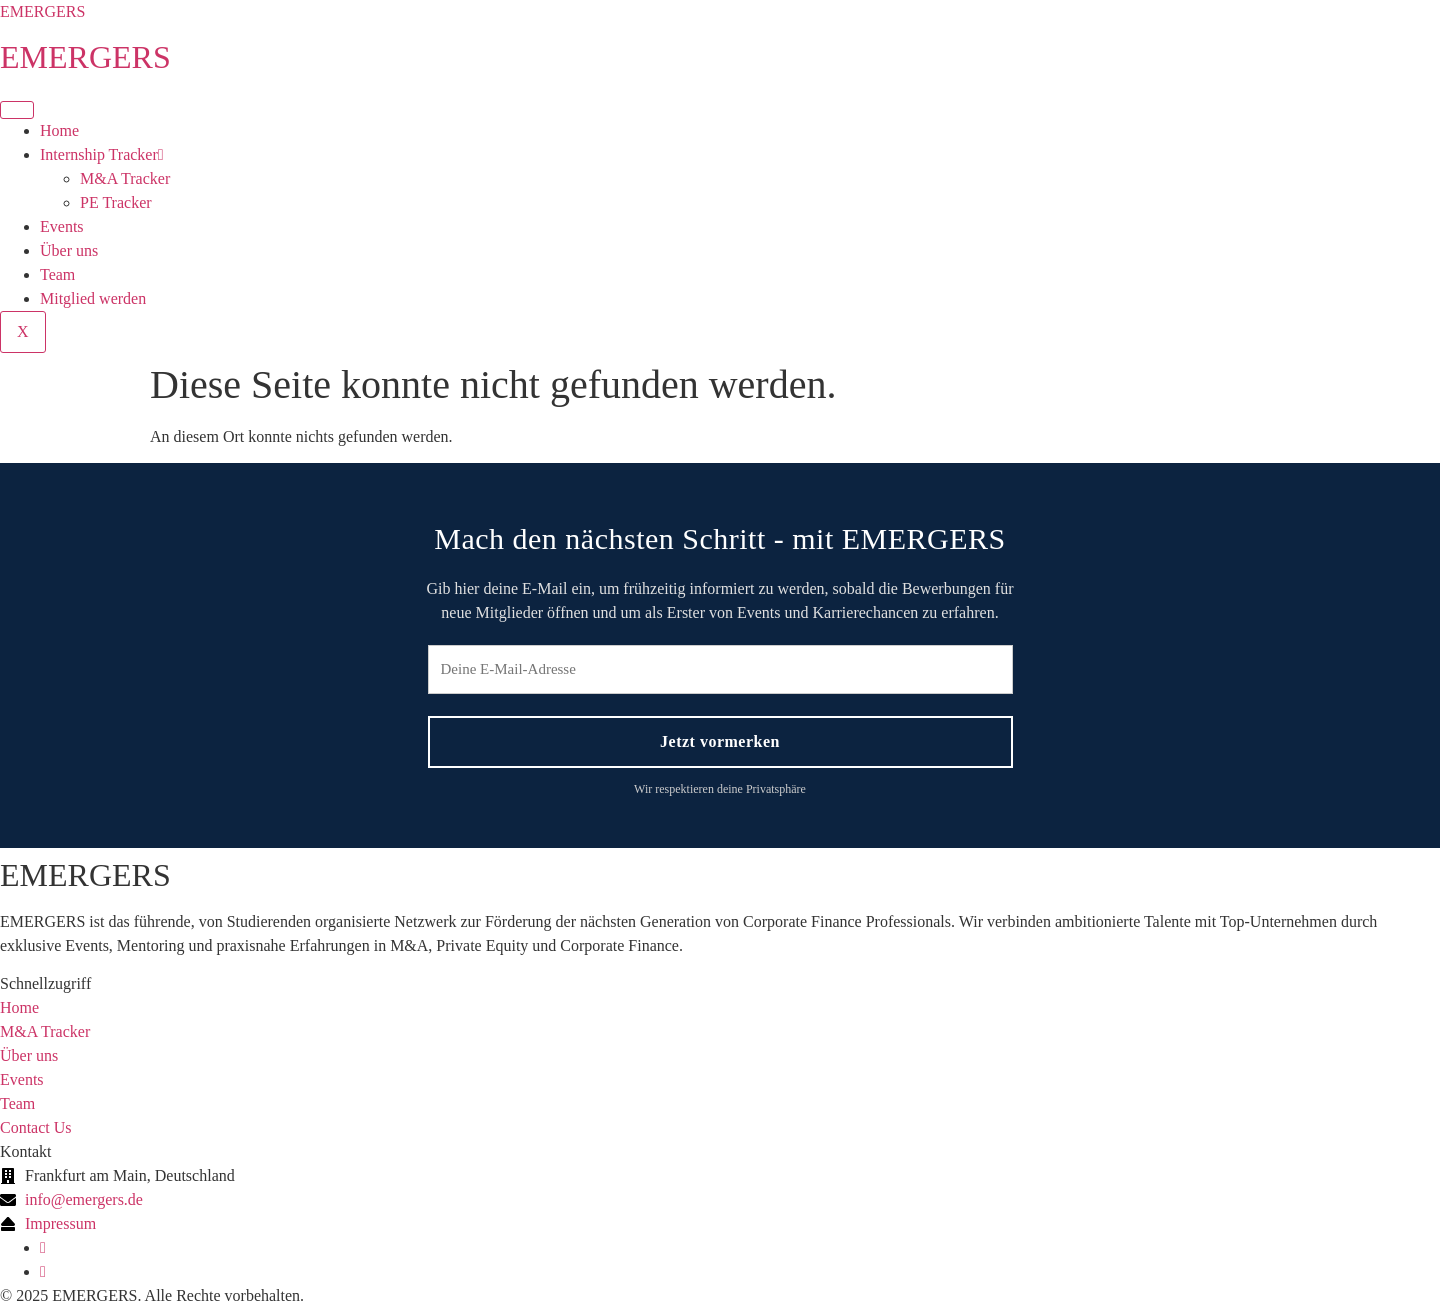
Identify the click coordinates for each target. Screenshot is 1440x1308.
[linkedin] (43, 1247)
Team (57, 274)
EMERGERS (42, 11)
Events (62, 226)
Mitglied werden (93, 298)
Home (59, 130)
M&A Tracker (125, 178)
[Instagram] (43, 1271)
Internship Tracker (102, 154)
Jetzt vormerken (720, 741)
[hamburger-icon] (17, 110)
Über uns (69, 250)
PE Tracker (116, 202)
